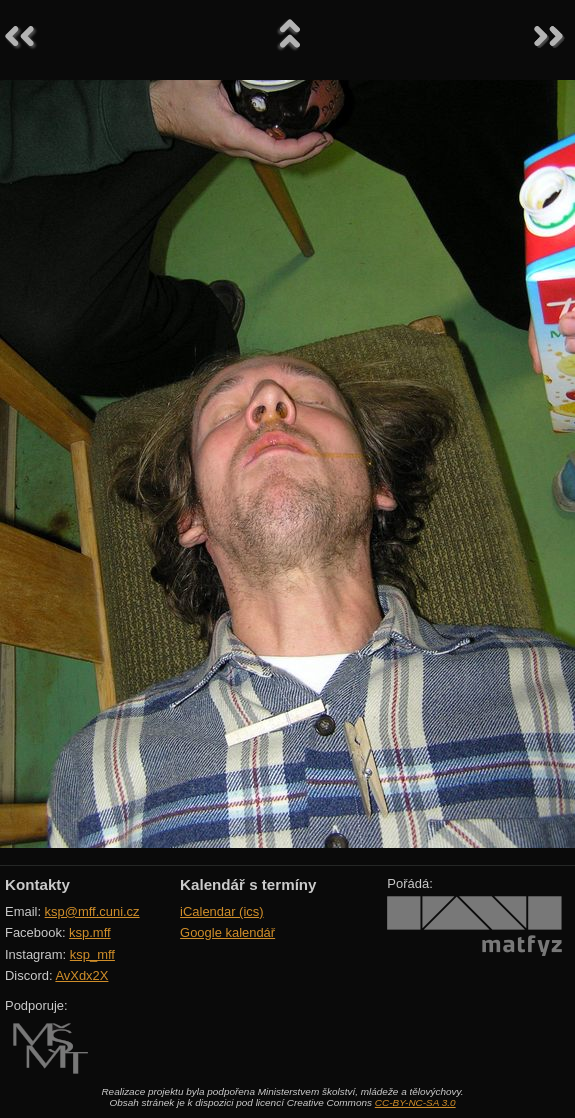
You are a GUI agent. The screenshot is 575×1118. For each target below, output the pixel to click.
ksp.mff (90, 932)
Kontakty (37, 884)
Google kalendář (227, 932)
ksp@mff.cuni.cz (92, 911)
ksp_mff (92, 954)
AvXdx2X (81, 975)
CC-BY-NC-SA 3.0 (415, 1102)
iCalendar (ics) (222, 911)
